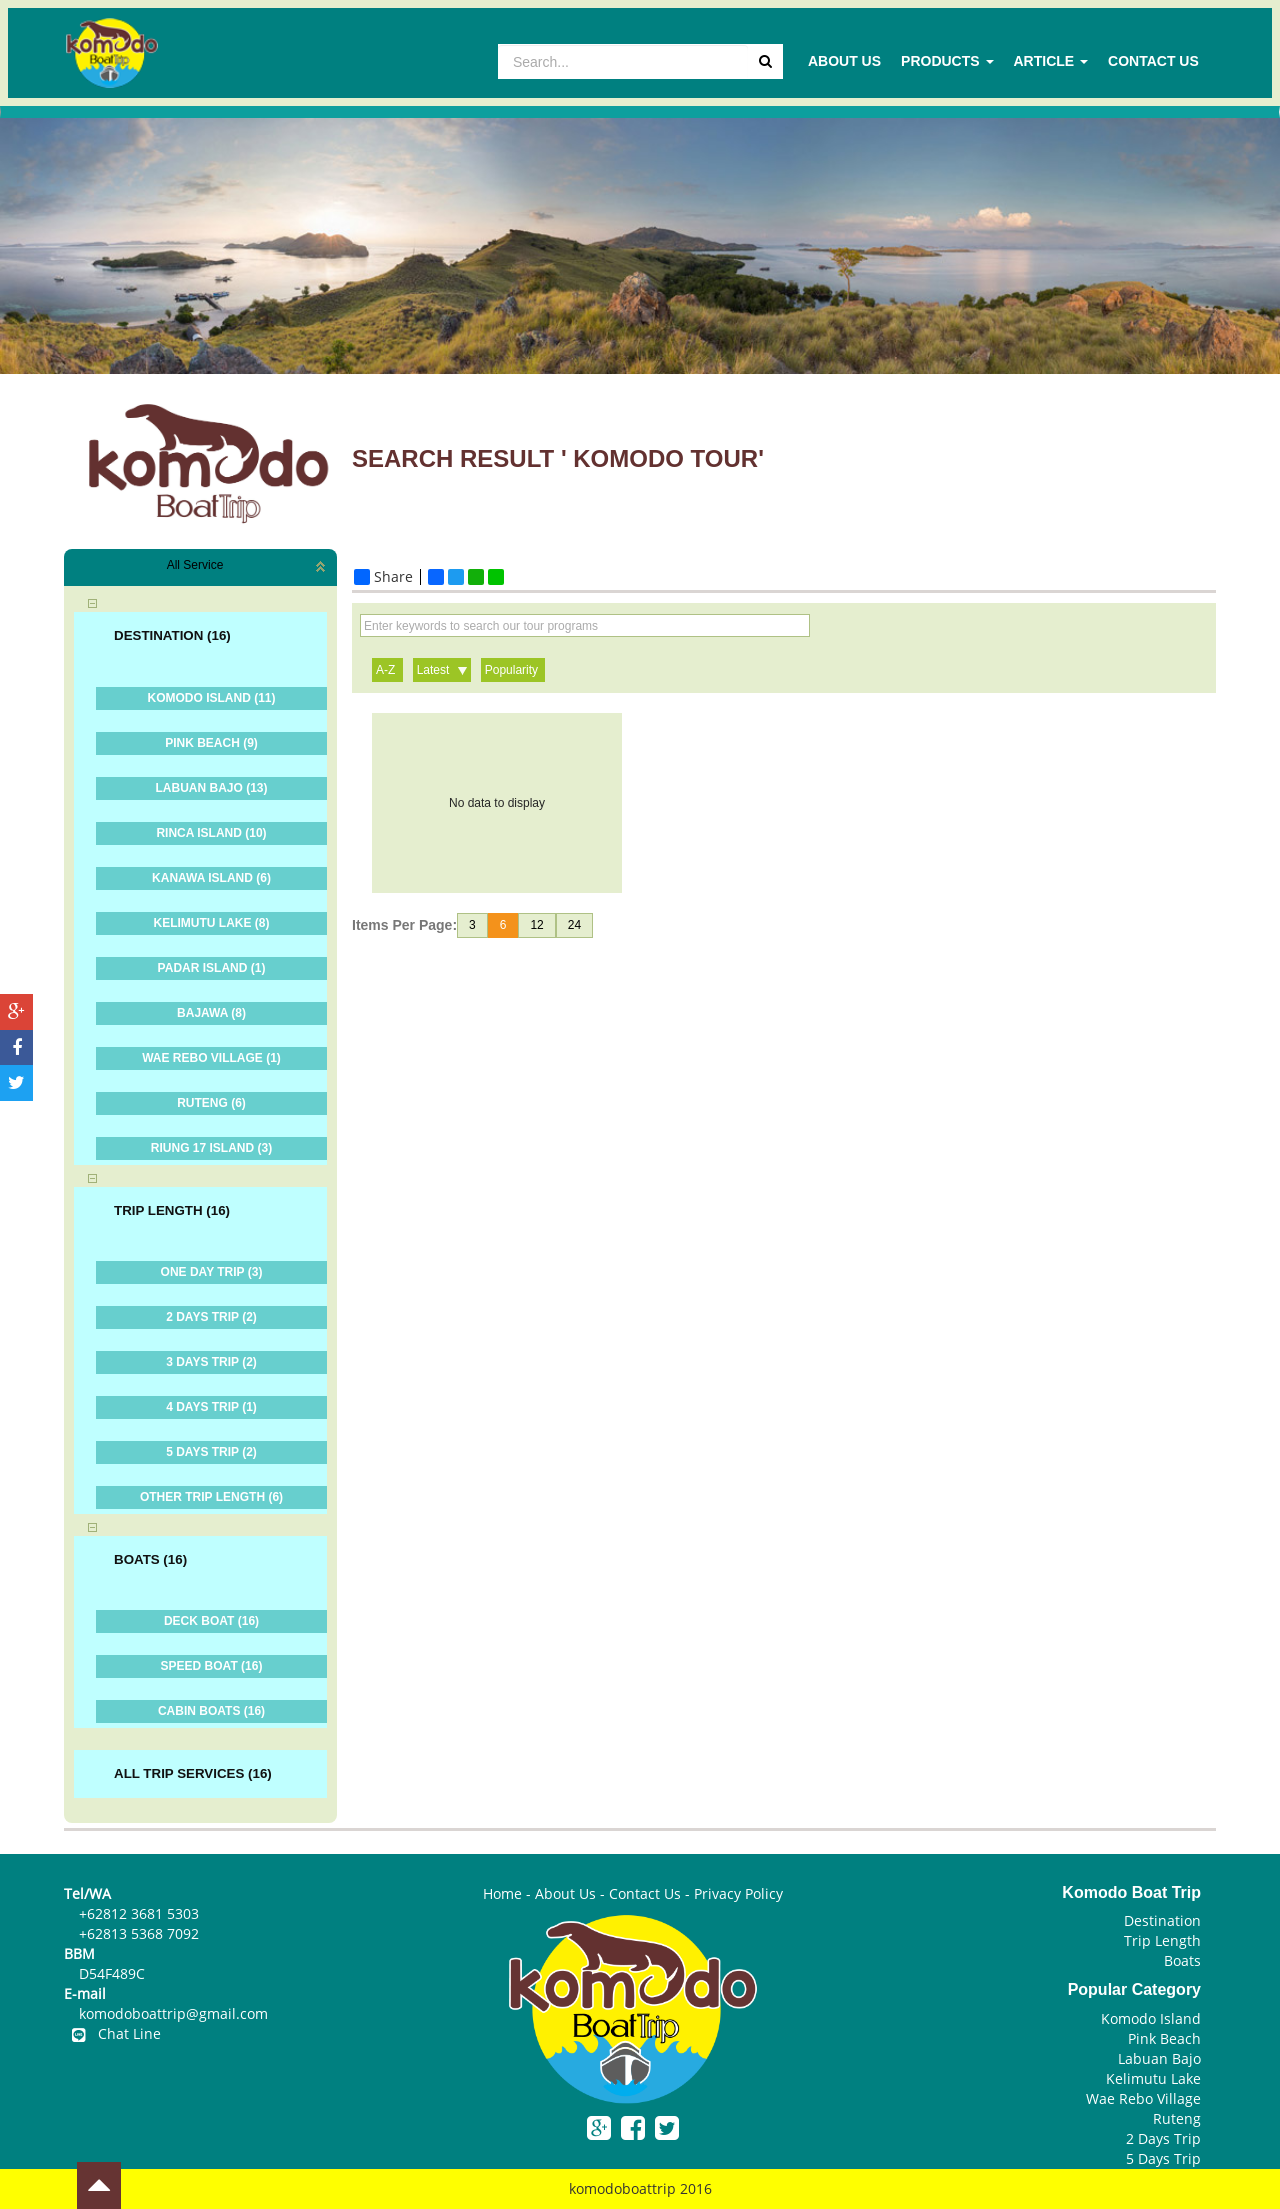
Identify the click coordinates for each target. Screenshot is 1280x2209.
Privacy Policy (738, 1893)
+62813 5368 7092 (139, 1933)
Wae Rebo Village (1143, 2098)
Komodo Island (1151, 2018)
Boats (1182, 1960)
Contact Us (1153, 61)
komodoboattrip (622, 2188)
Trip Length (1162, 1940)
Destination (1162, 1920)
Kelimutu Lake (1153, 2078)
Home (502, 1893)
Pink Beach (1164, 2038)
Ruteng (1177, 2118)
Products (947, 61)
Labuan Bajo (1159, 2058)
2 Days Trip (1163, 2138)
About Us (844, 61)
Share (383, 577)
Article (1051, 61)
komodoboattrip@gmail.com (173, 2013)
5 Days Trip (1163, 2158)
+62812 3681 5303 (139, 1913)
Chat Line (112, 2033)
